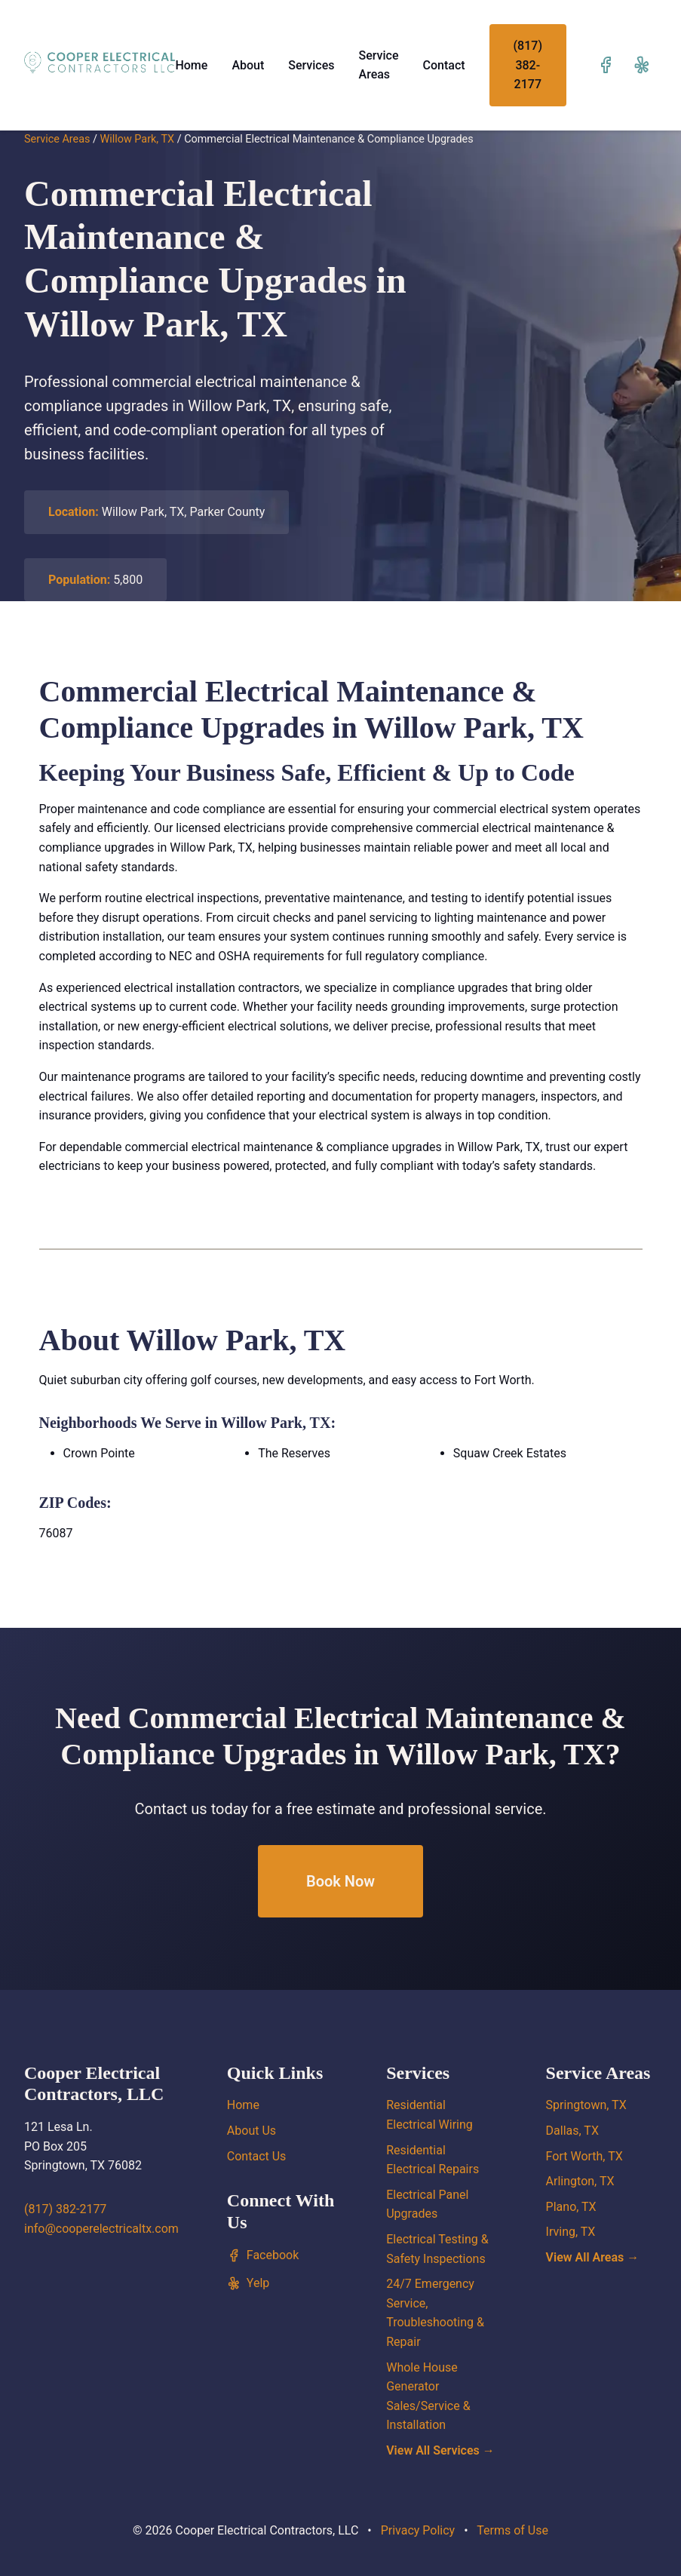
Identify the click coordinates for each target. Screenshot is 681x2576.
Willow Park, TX (137, 139)
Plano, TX (571, 2207)
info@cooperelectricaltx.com (101, 2228)
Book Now (340, 1881)
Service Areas (57, 139)
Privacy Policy (418, 2530)
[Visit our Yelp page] (642, 65)
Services (311, 65)
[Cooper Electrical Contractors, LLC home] (99, 62)
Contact (444, 65)
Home (191, 65)
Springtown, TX (586, 2105)
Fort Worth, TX (584, 2156)
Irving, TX (571, 2231)
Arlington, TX (580, 2181)
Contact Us (257, 2156)
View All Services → (440, 2450)
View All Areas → (593, 2257)
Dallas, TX (572, 2130)
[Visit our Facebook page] (606, 65)
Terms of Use (512, 2530)
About (248, 65)
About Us (251, 2130)
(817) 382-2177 (528, 64)
